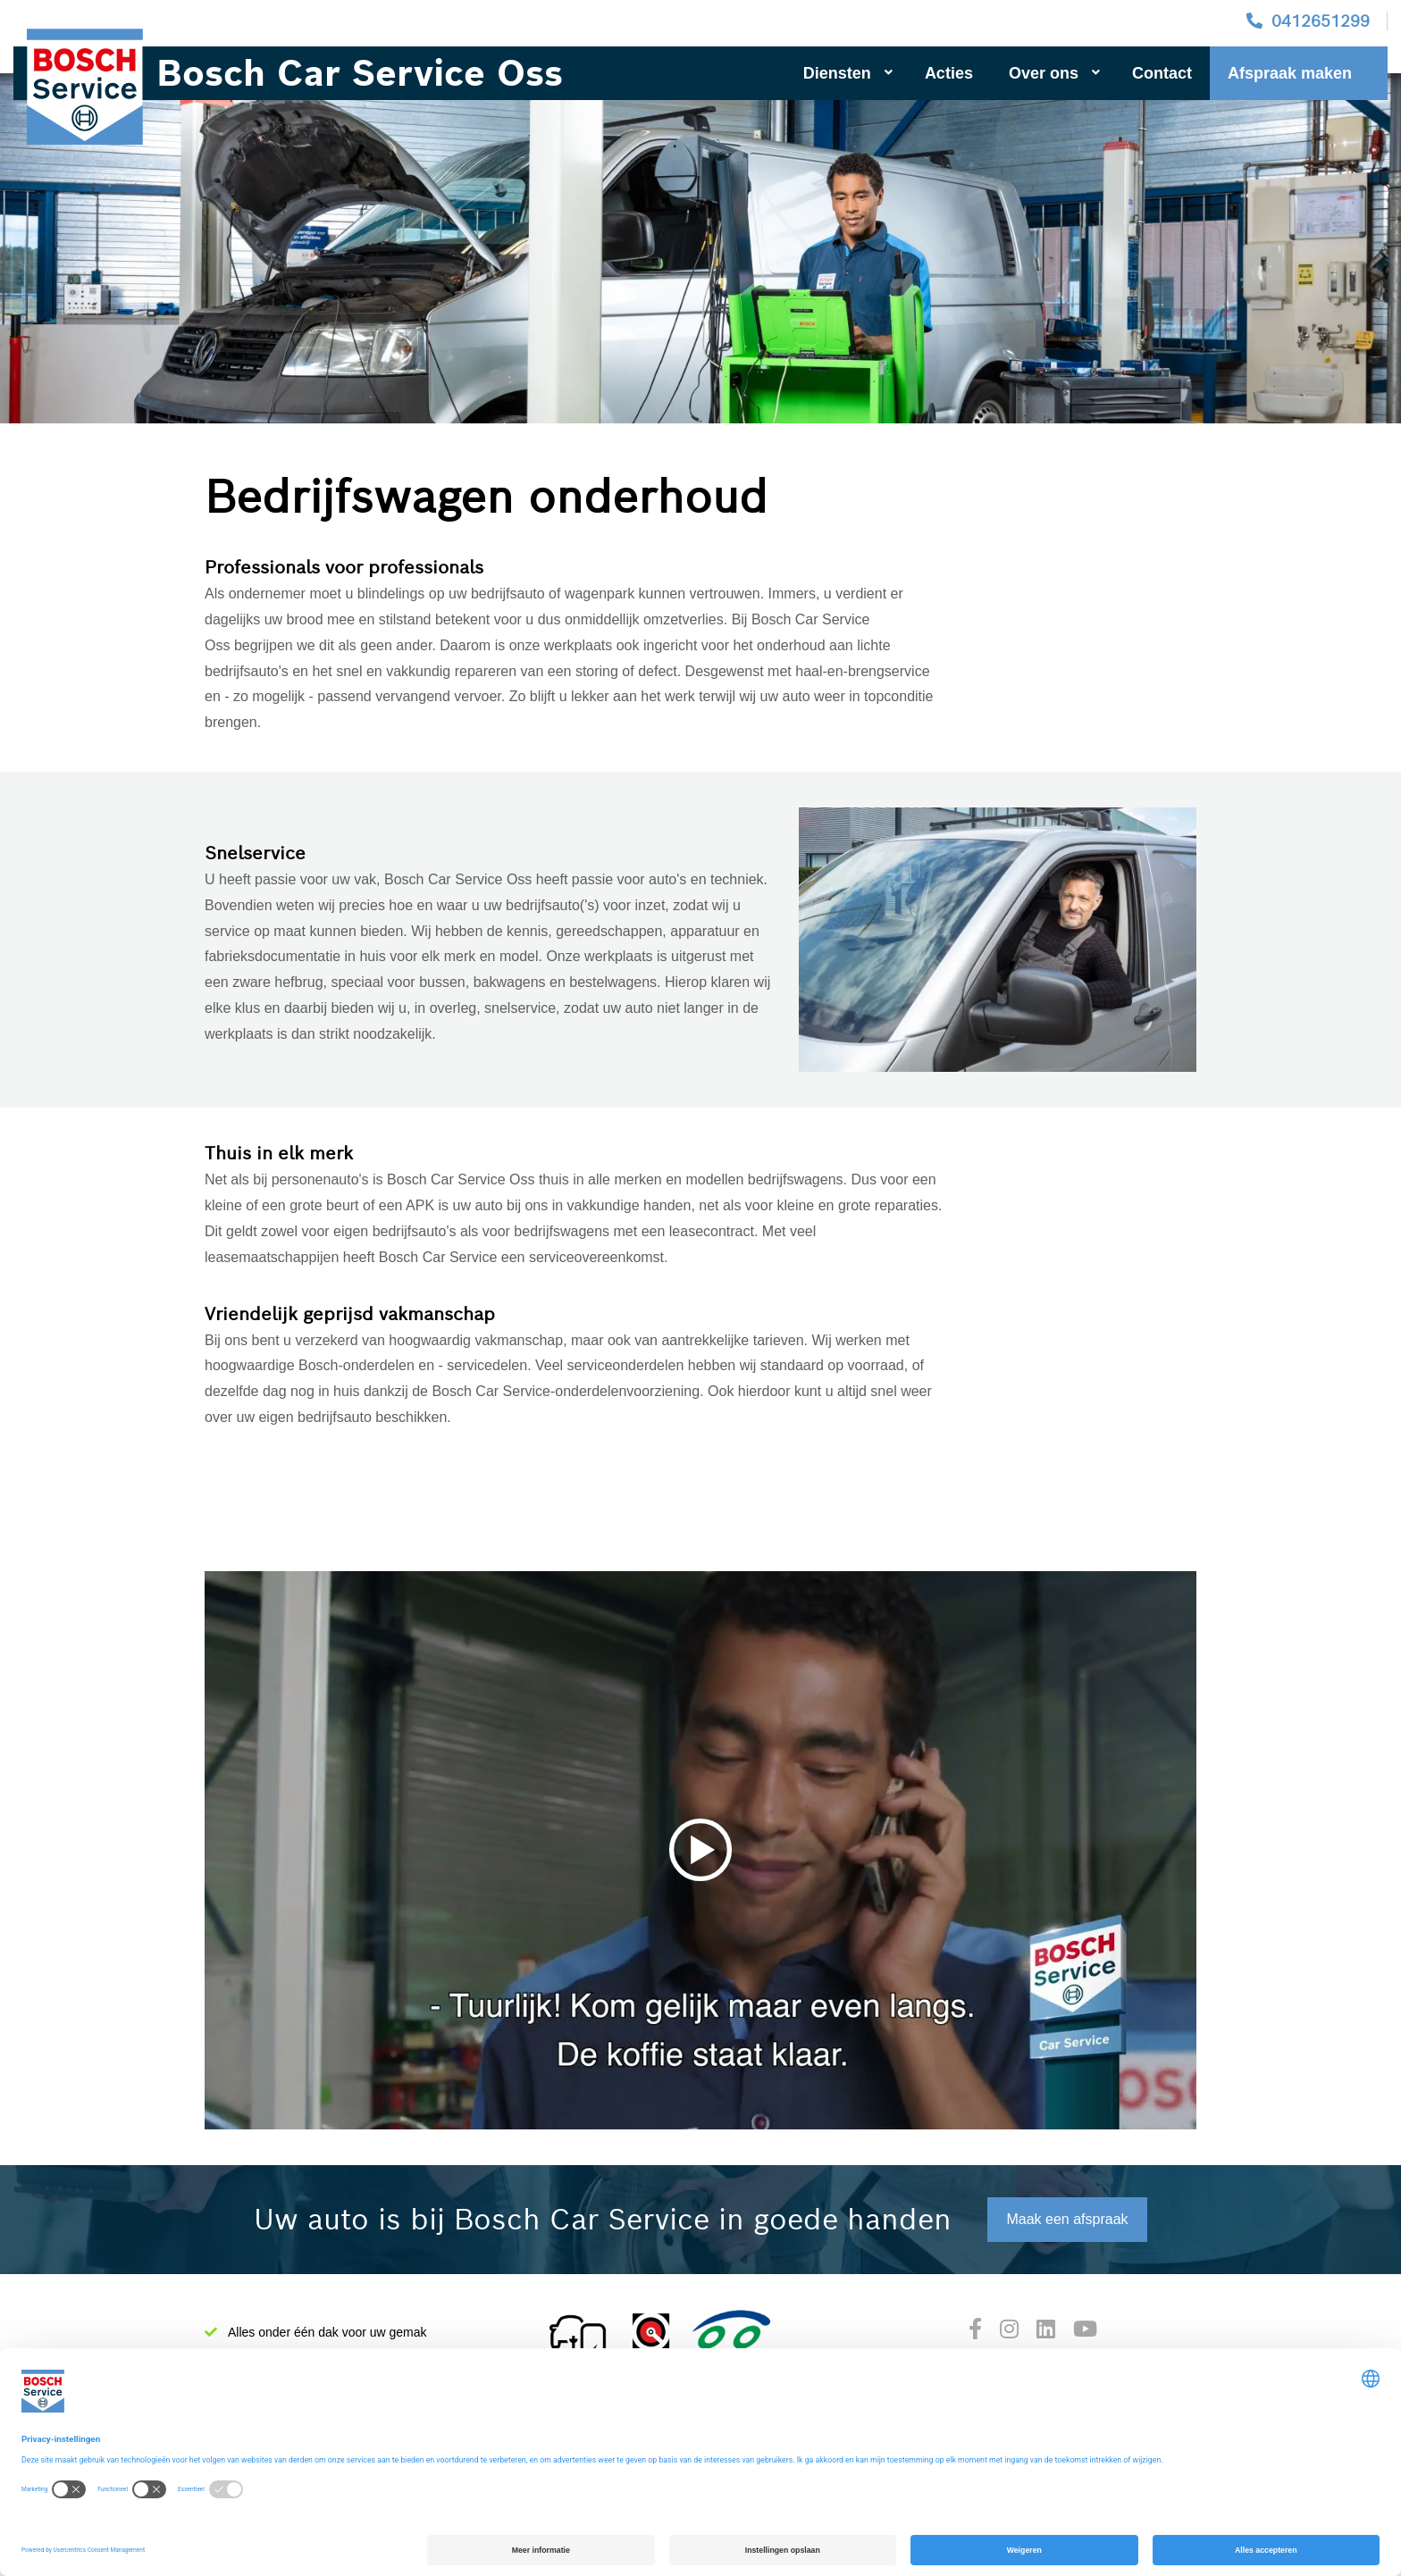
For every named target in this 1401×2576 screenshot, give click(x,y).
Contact (1162, 73)
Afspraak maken (1290, 73)
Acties (949, 73)
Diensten (848, 73)
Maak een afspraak (1067, 2219)
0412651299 (1320, 21)
